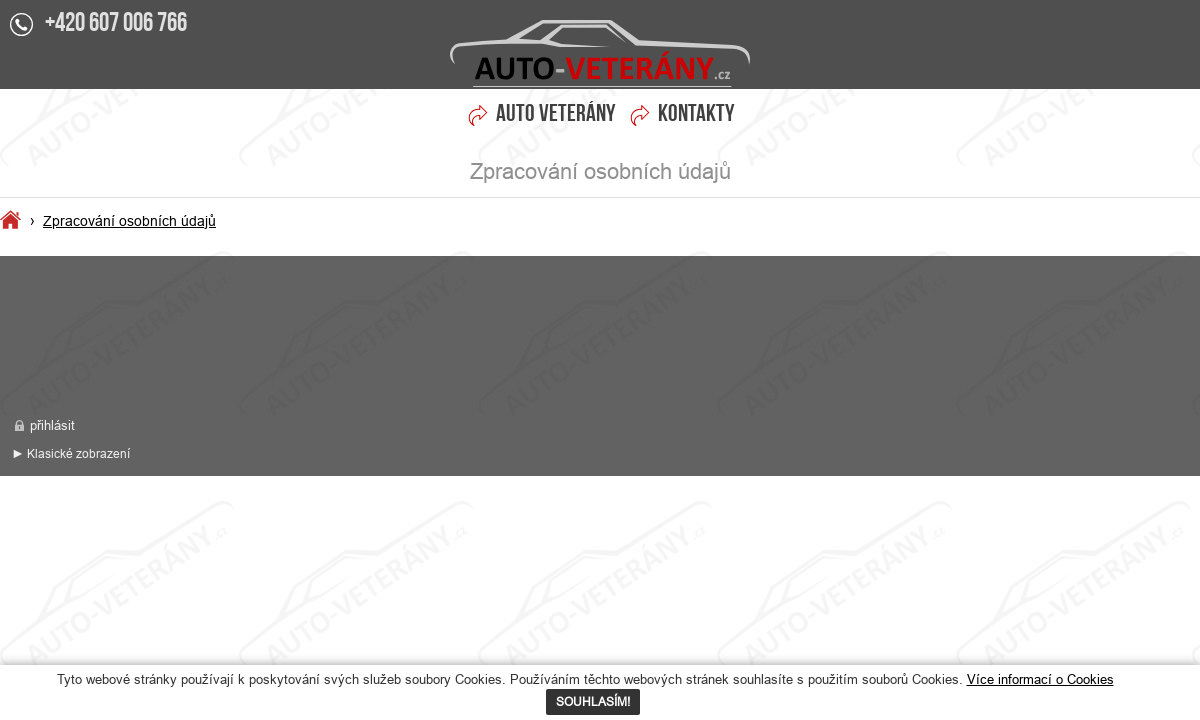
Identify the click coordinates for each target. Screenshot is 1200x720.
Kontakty (696, 115)
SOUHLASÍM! (593, 701)
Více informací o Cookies (1040, 679)
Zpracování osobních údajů (600, 53)
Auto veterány (556, 115)
